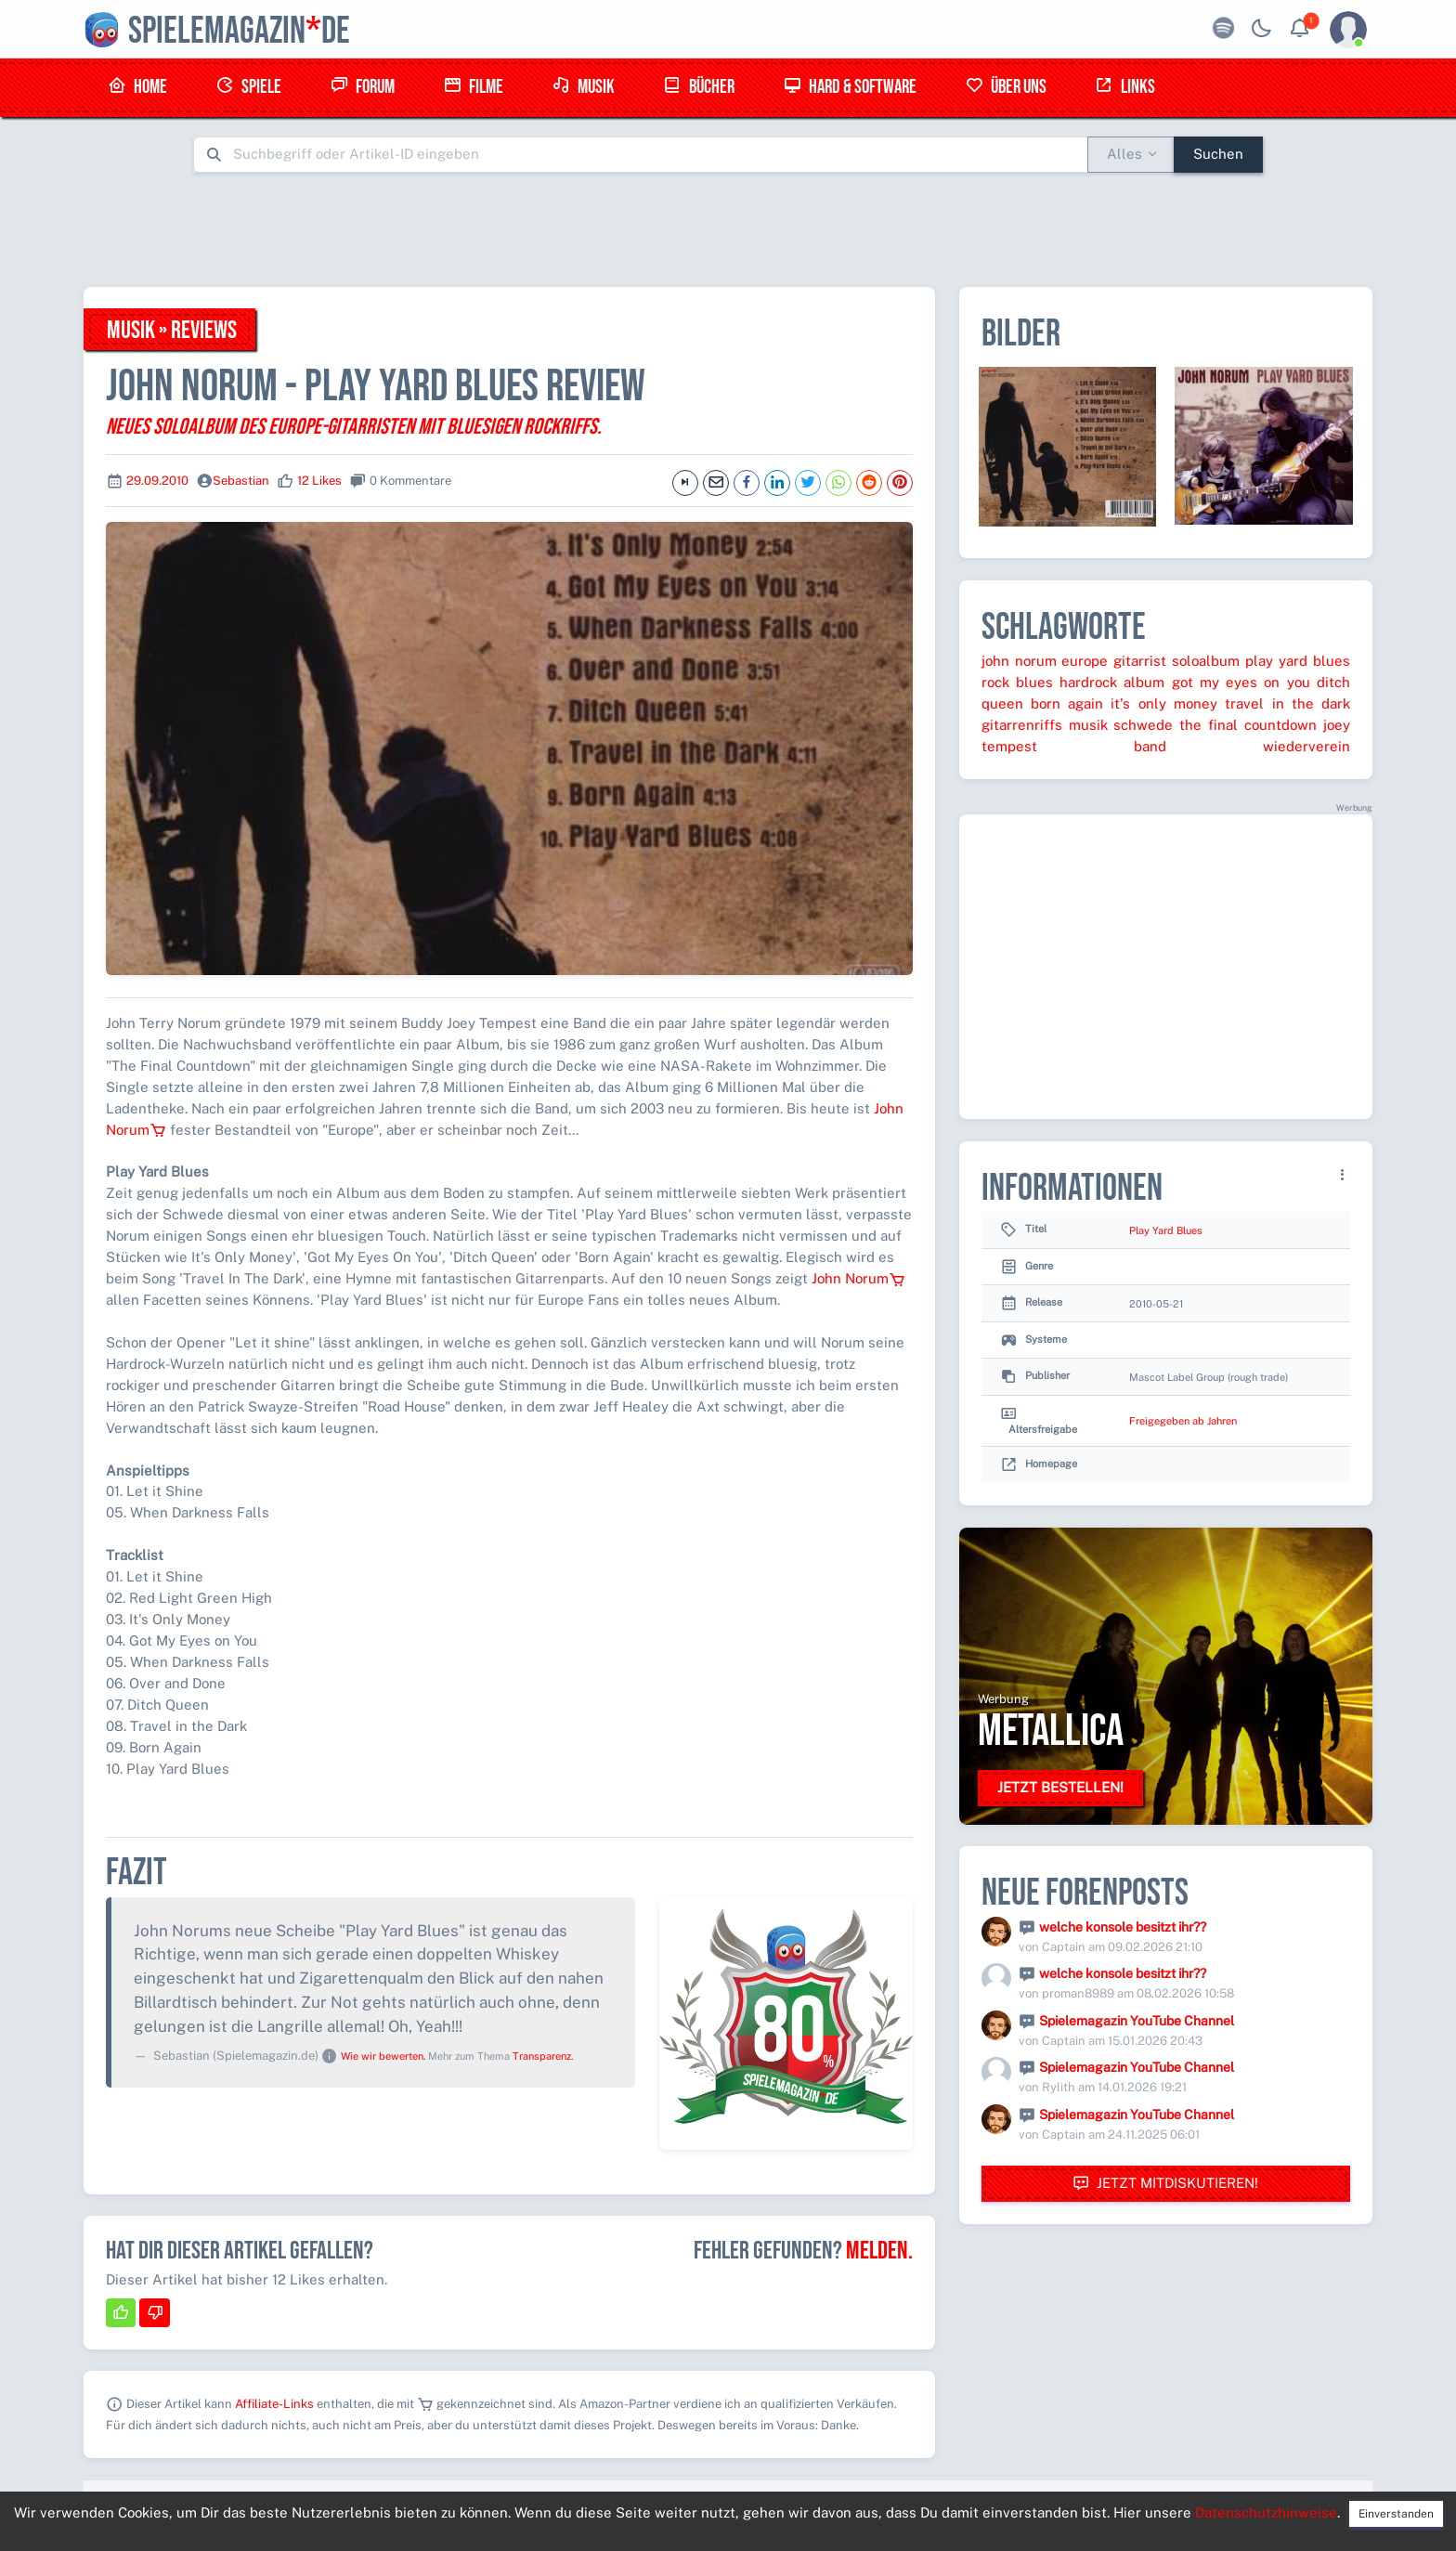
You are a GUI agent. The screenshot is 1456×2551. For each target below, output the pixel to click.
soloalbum (1206, 661)
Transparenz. (543, 2056)
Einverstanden (1396, 2513)
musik (1088, 725)
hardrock (1088, 682)
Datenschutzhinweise (1266, 2512)
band (1150, 746)
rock (995, 682)
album (1144, 682)
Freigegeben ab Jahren (1183, 1420)
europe (1084, 661)
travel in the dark (1287, 703)
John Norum (858, 1278)
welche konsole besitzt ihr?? (1122, 1927)
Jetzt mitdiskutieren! (1165, 2183)
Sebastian (241, 481)
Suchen (1218, 154)
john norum (1019, 661)
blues (1034, 682)
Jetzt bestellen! (1060, 1787)
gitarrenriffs (1022, 725)
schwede (1143, 725)
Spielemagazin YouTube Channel (1136, 2020)
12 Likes (319, 481)
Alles (1124, 154)
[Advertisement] (728, 229)
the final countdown (1248, 725)
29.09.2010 (157, 481)
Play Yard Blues (1165, 1230)
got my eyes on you (1241, 682)
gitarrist (1139, 661)
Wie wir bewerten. (383, 2056)
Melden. (879, 2251)
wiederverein (1306, 746)
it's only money (1164, 703)
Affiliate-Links (274, 2404)
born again (1067, 703)
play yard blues (1297, 661)
